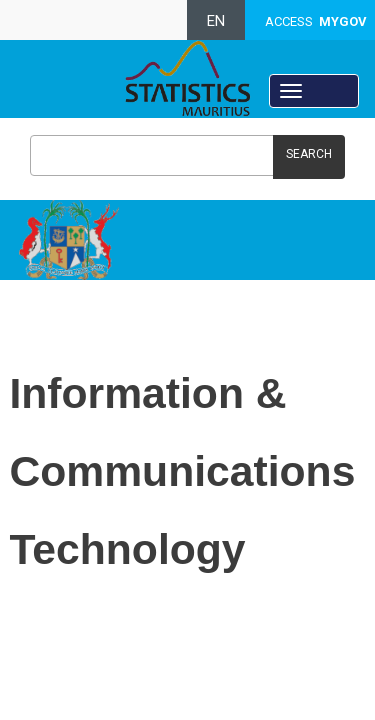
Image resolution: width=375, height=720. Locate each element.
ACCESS (316, 21)
